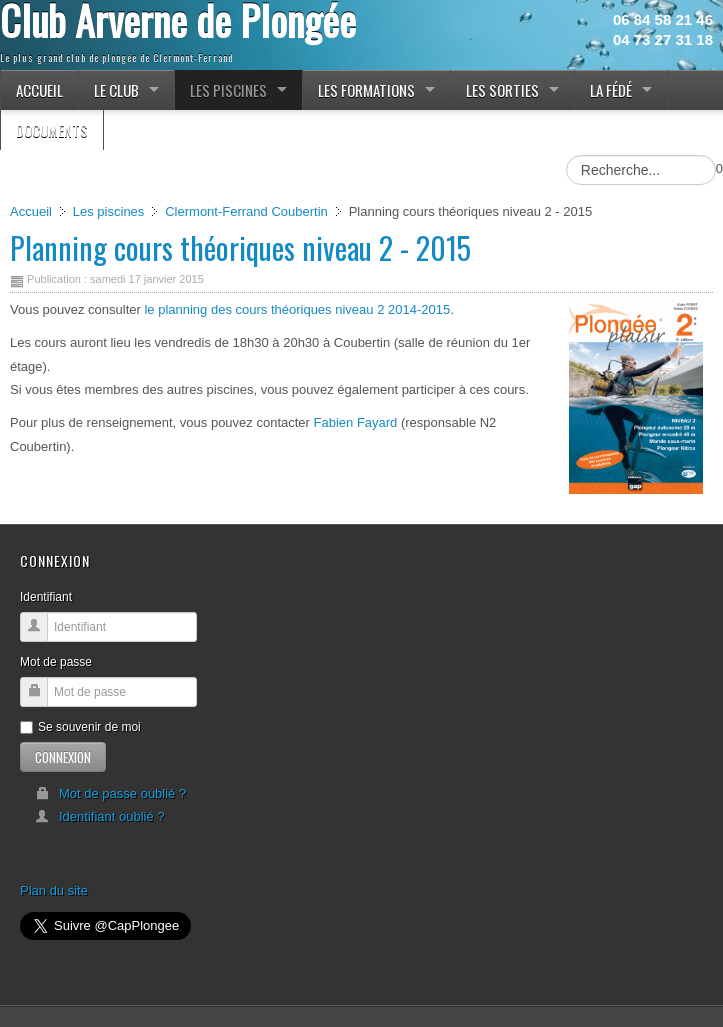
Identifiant (46, 597)
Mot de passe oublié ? (110, 793)
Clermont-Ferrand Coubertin (246, 211)
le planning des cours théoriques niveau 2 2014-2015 (297, 309)
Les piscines (109, 211)
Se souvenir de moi (80, 727)
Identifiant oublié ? (100, 816)
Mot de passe (56, 662)
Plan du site (54, 890)
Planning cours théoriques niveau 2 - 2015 (240, 247)
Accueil (31, 211)
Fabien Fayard (356, 422)
